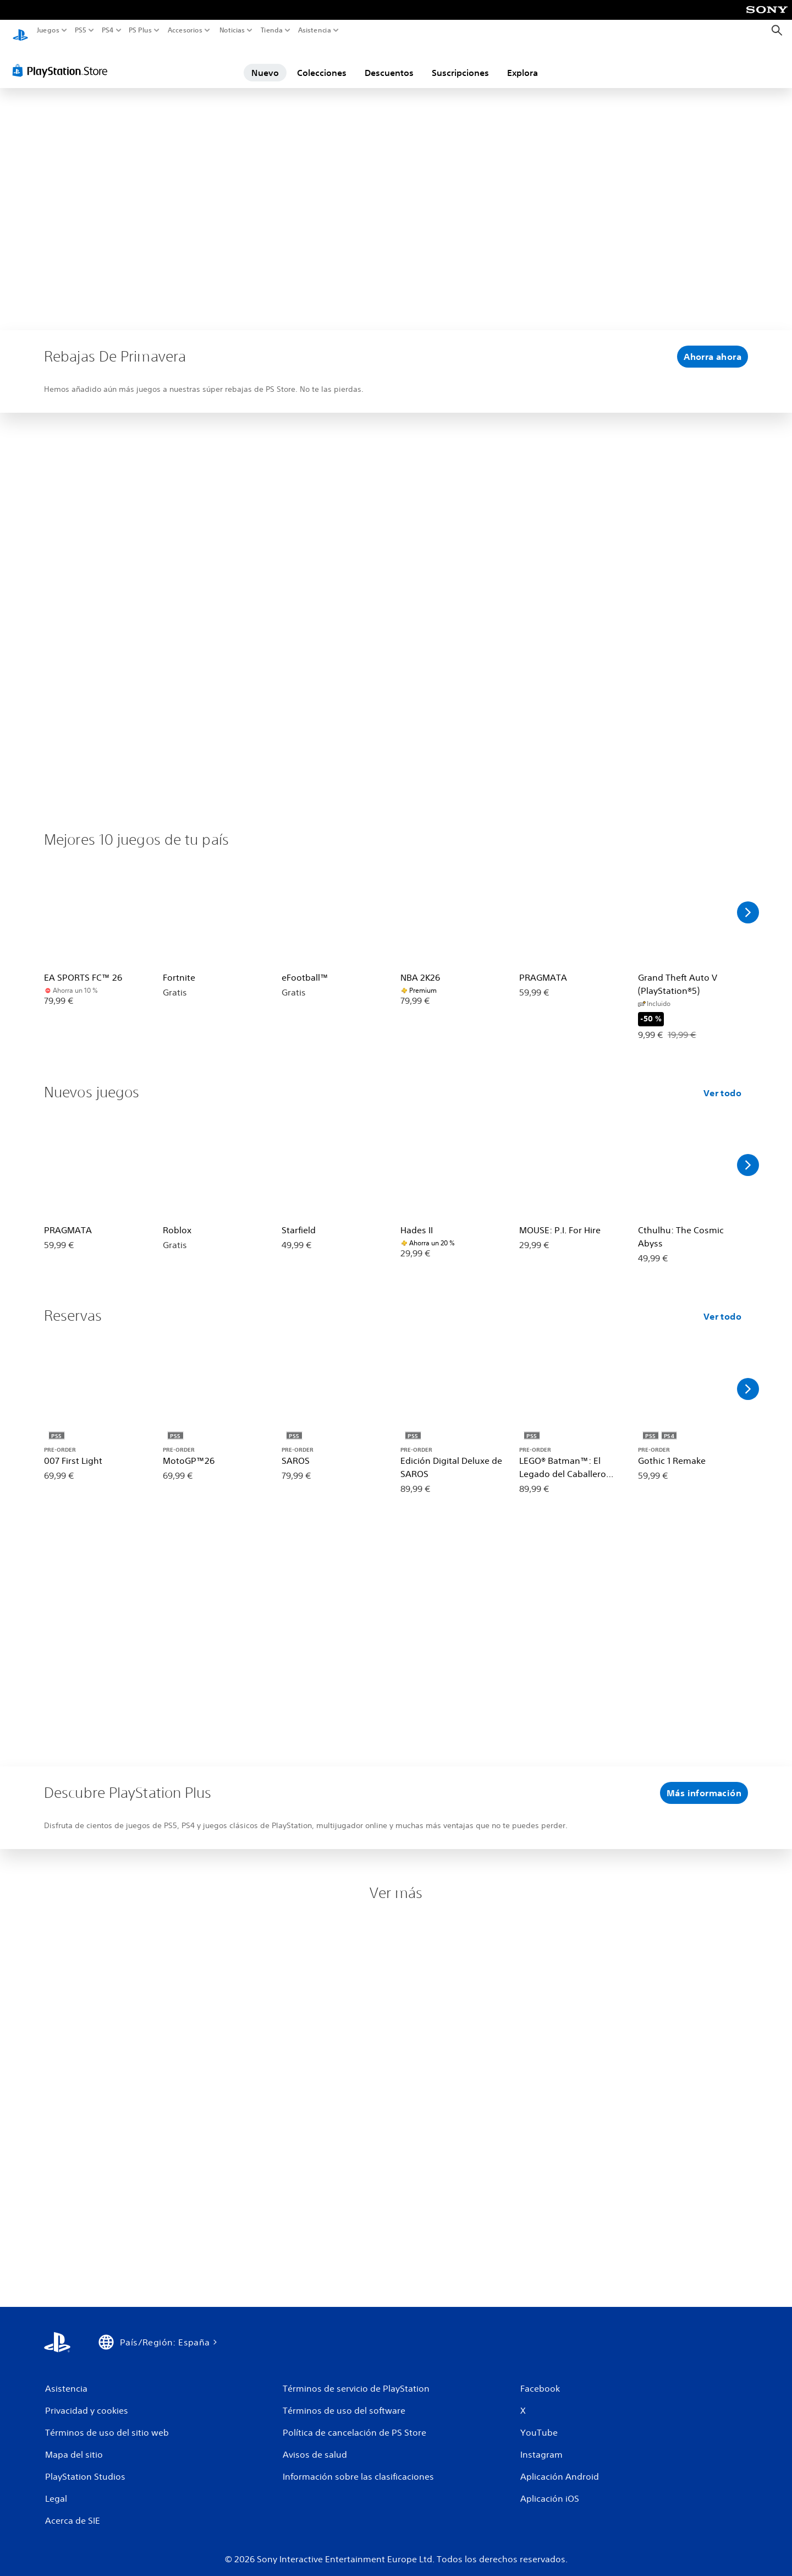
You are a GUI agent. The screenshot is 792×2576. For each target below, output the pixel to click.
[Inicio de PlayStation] (20, 30)
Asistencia (314, 30)
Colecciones (321, 62)
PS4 (107, 30)
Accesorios (184, 30)
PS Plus (139, 30)
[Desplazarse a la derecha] (748, 902)
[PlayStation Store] (63, 60)
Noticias (231, 30)
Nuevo (265, 62)
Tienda (271, 30)
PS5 (80, 30)
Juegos (48, 30)
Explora (522, 62)
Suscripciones (460, 62)
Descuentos (389, 62)
